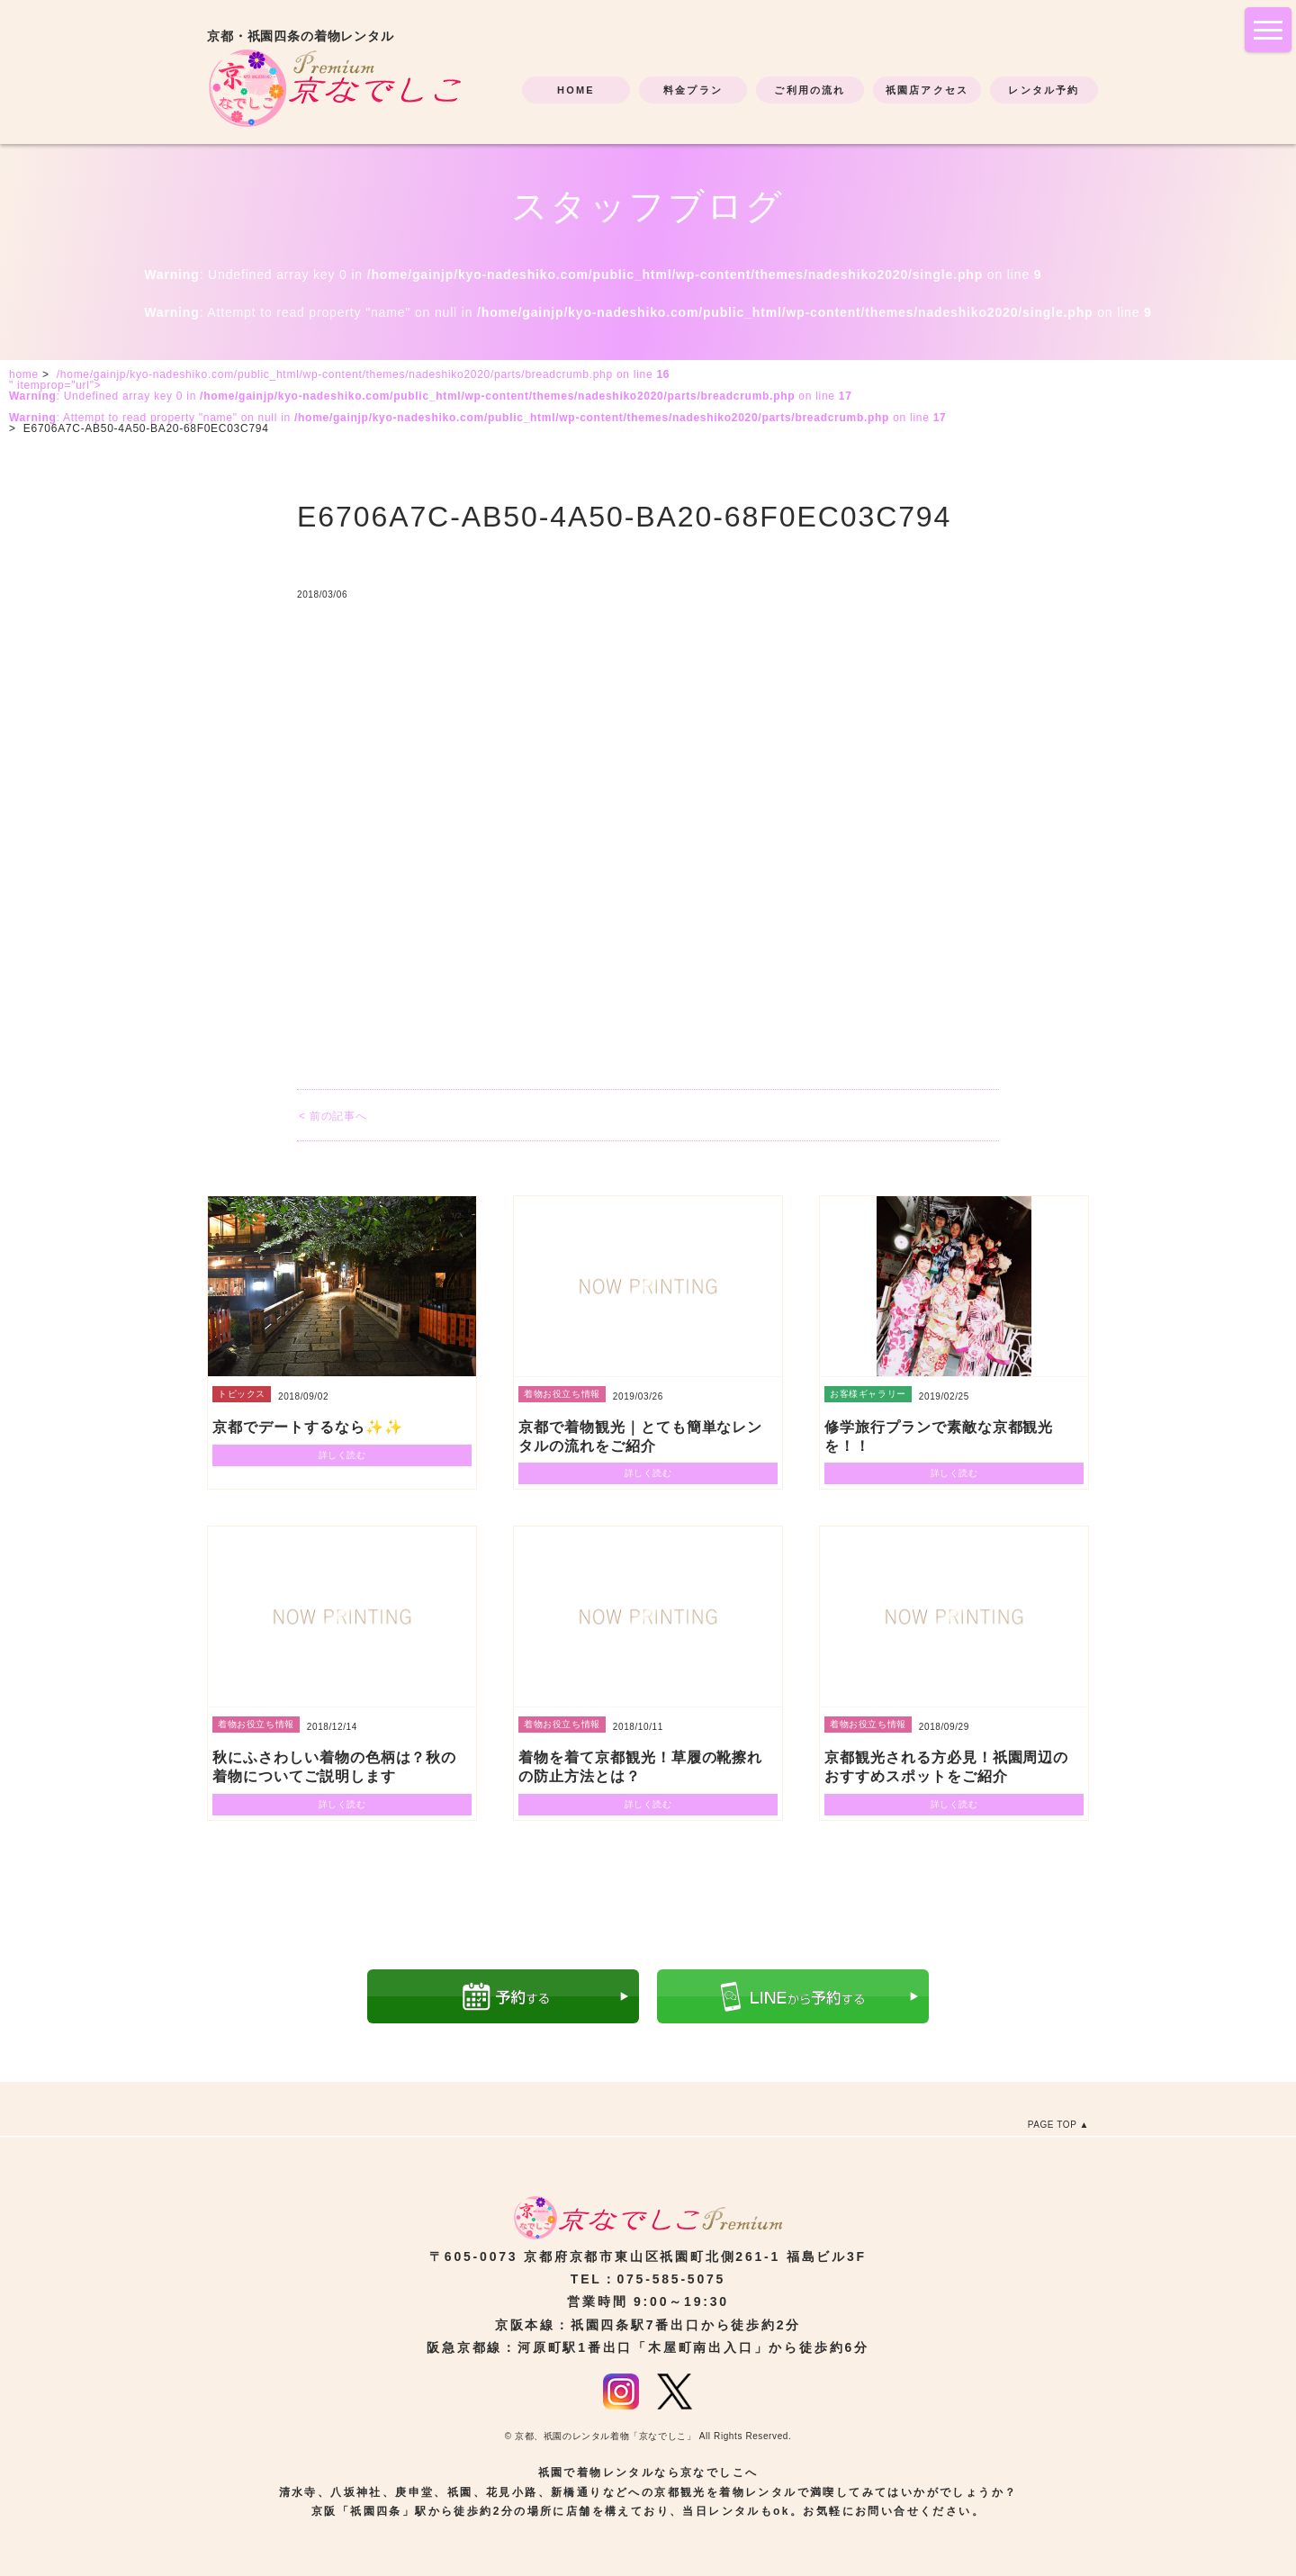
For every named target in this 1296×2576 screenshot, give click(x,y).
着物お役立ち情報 (562, 1394)
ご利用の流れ (809, 90)
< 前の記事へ (332, 1116)
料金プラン (693, 90)
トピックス (242, 1394)
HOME (576, 90)
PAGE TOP (1052, 2125)
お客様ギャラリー (868, 1394)
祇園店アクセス (927, 90)
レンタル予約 (1043, 90)
